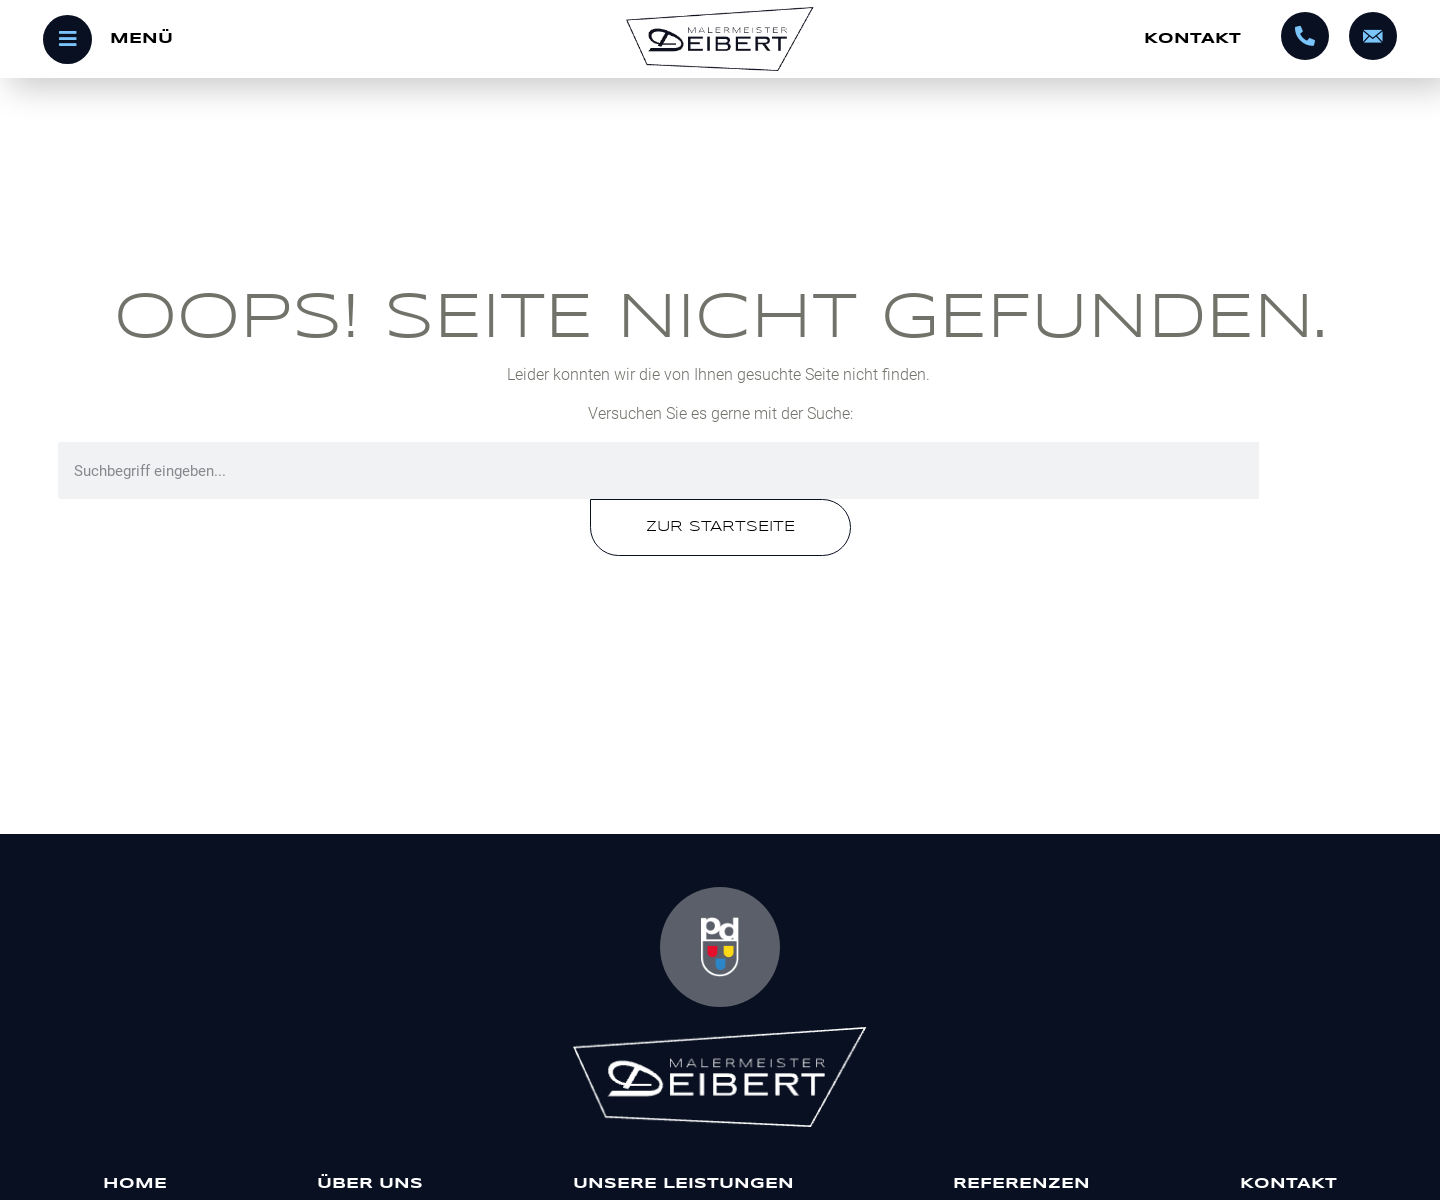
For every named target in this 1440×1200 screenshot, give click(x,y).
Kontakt (1192, 39)
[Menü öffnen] (268, 39)
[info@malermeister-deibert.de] (1373, 36)
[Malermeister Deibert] (720, 1077)
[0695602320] (1305, 36)
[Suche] (1321, 470)
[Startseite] (720, 39)
